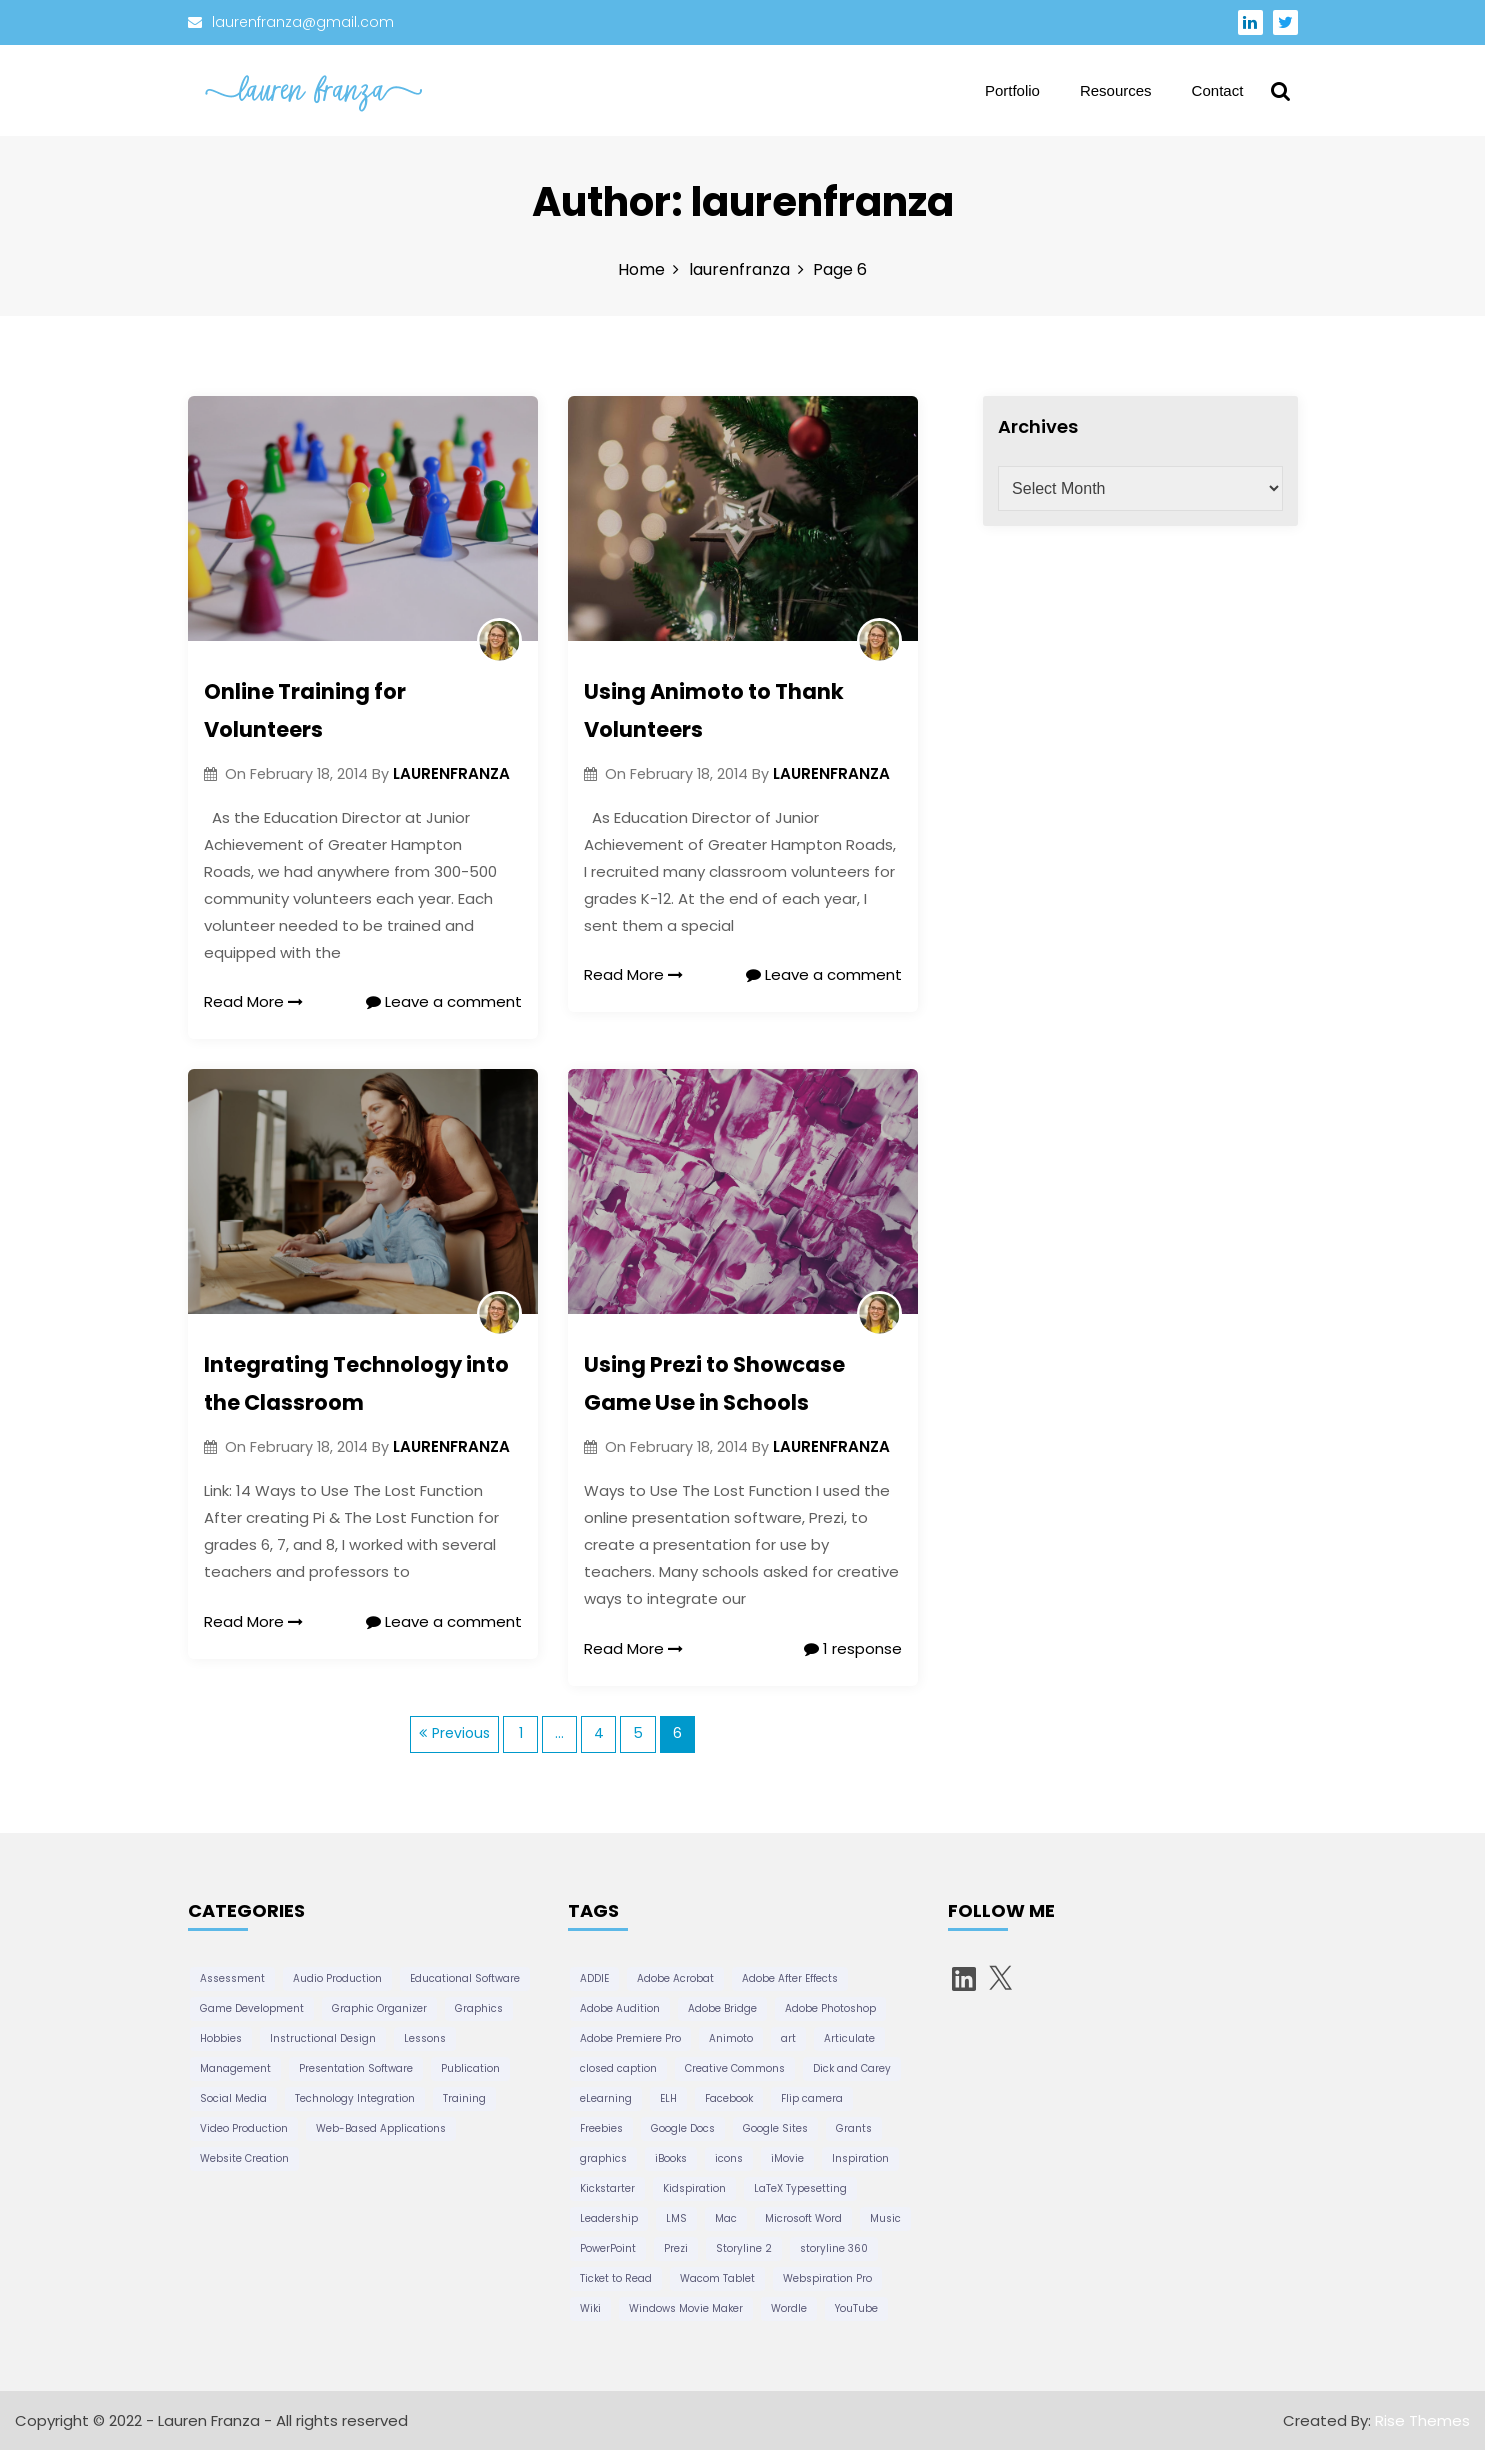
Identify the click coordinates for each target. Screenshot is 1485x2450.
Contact (1218, 90)
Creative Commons (735, 2068)
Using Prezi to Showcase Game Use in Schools (714, 1383)
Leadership (609, 2218)
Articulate (849, 2038)
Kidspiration (694, 2188)
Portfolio (1012, 90)
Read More (254, 1001)
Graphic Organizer (379, 2008)
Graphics (479, 2008)
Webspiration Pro (827, 2278)
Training (464, 2098)
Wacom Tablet (717, 2278)
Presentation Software (356, 2068)
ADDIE (594, 1978)
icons (729, 2158)
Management (235, 2068)
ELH (668, 2098)
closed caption (618, 2068)
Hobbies (221, 2038)
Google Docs (683, 2128)
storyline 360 (834, 2248)
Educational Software (465, 1978)
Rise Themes (1422, 2420)
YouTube (856, 2308)
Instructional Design (323, 2038)
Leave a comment (444, 1001)
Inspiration (860, 2158)
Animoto (731, 2038)
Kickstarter (607, 2188)
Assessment (232, 1978)
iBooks (671, 2158)
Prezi (676, 2248)
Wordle (789, 2308)
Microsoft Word (803, 2218)
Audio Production (337, 1978)
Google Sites (775, 2128)
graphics (603, 2158)
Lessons (425, 2038)
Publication (470, 2068)
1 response (853, 1648)
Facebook (729, 2098)
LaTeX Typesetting (800, 2188)
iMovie (787, 2158)
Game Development (252, 2008)
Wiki (590, 2308)
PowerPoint (608, 2248)
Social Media (233, 2098)
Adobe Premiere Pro (630, 2038)
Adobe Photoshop (830, 2008)
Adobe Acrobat (675, 1978)
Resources (1116, 90)
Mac (726, 2218)
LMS (676, 2218)
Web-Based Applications (381, 2128)
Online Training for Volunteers (305, 710)
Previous (461, 1733)
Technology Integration (355, 2098)
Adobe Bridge (722, 2008)
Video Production (244, 2128)
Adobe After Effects (790, 1978)
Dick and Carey (852, 2068)
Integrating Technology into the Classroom (356, 1383)
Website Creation (244, 2158)
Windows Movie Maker (686, 2308)
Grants (854, 2128)
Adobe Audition (620, 2008)
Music (885, 2218)
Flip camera (812, 2098)
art (788, 2038)
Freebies (601, 2128)
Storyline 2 (744, 2248)
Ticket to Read (616, 2278)
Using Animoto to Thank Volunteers (714, 710)
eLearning (606, 2098)
